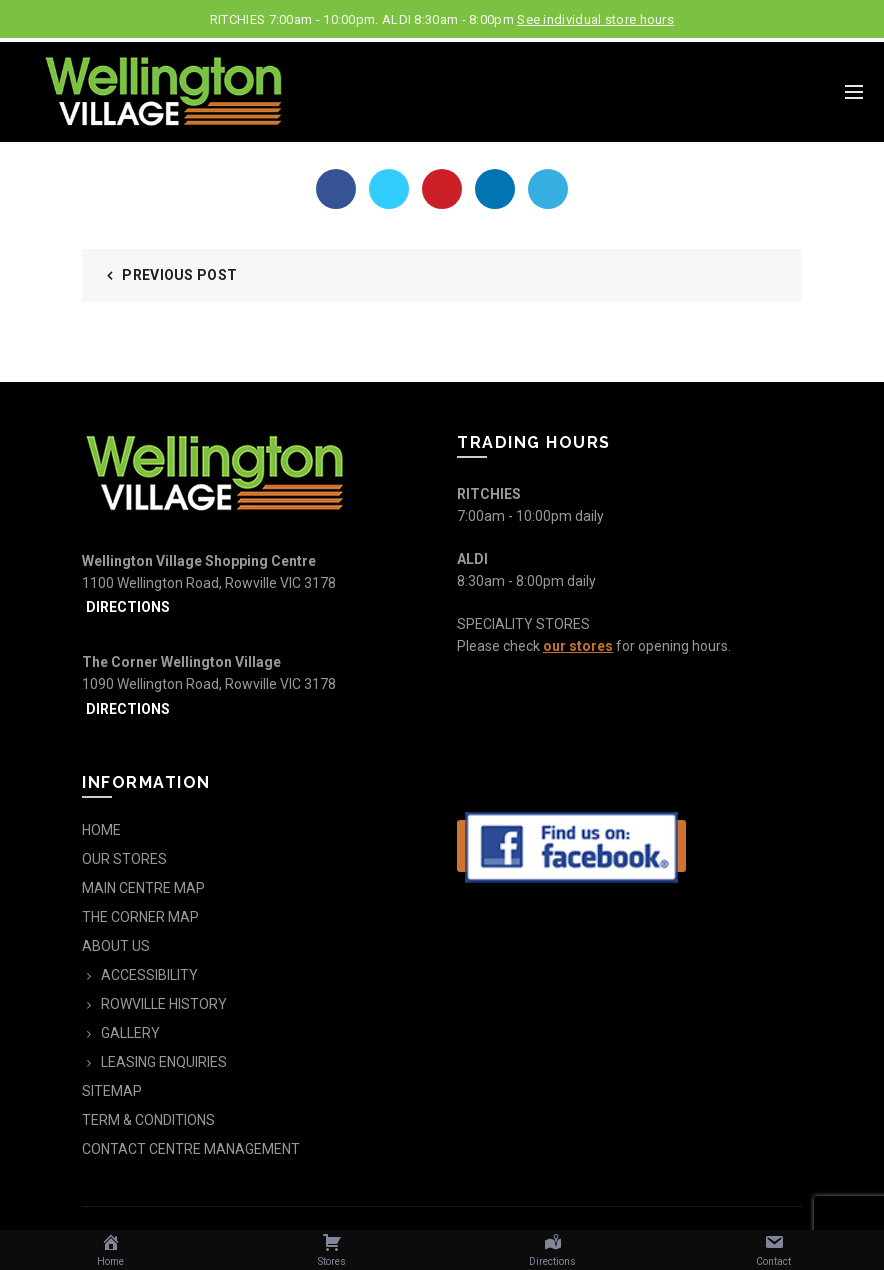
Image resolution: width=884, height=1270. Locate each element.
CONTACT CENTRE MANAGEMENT (191, 1149)
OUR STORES (124, 859)
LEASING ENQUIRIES (164, 1062)
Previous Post (179, 275)
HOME (101, 830)
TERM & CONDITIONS (148, 1120)
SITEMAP (112, 1091)
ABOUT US (116, 946)
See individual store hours (595, 19)
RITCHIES (489, 494)
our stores (578, 646)
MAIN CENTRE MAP (143, 888)
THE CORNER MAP (140, 917)
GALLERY (130, 1033)
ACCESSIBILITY (149, 975)
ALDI (472, 559)
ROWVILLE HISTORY (164, 1004)
